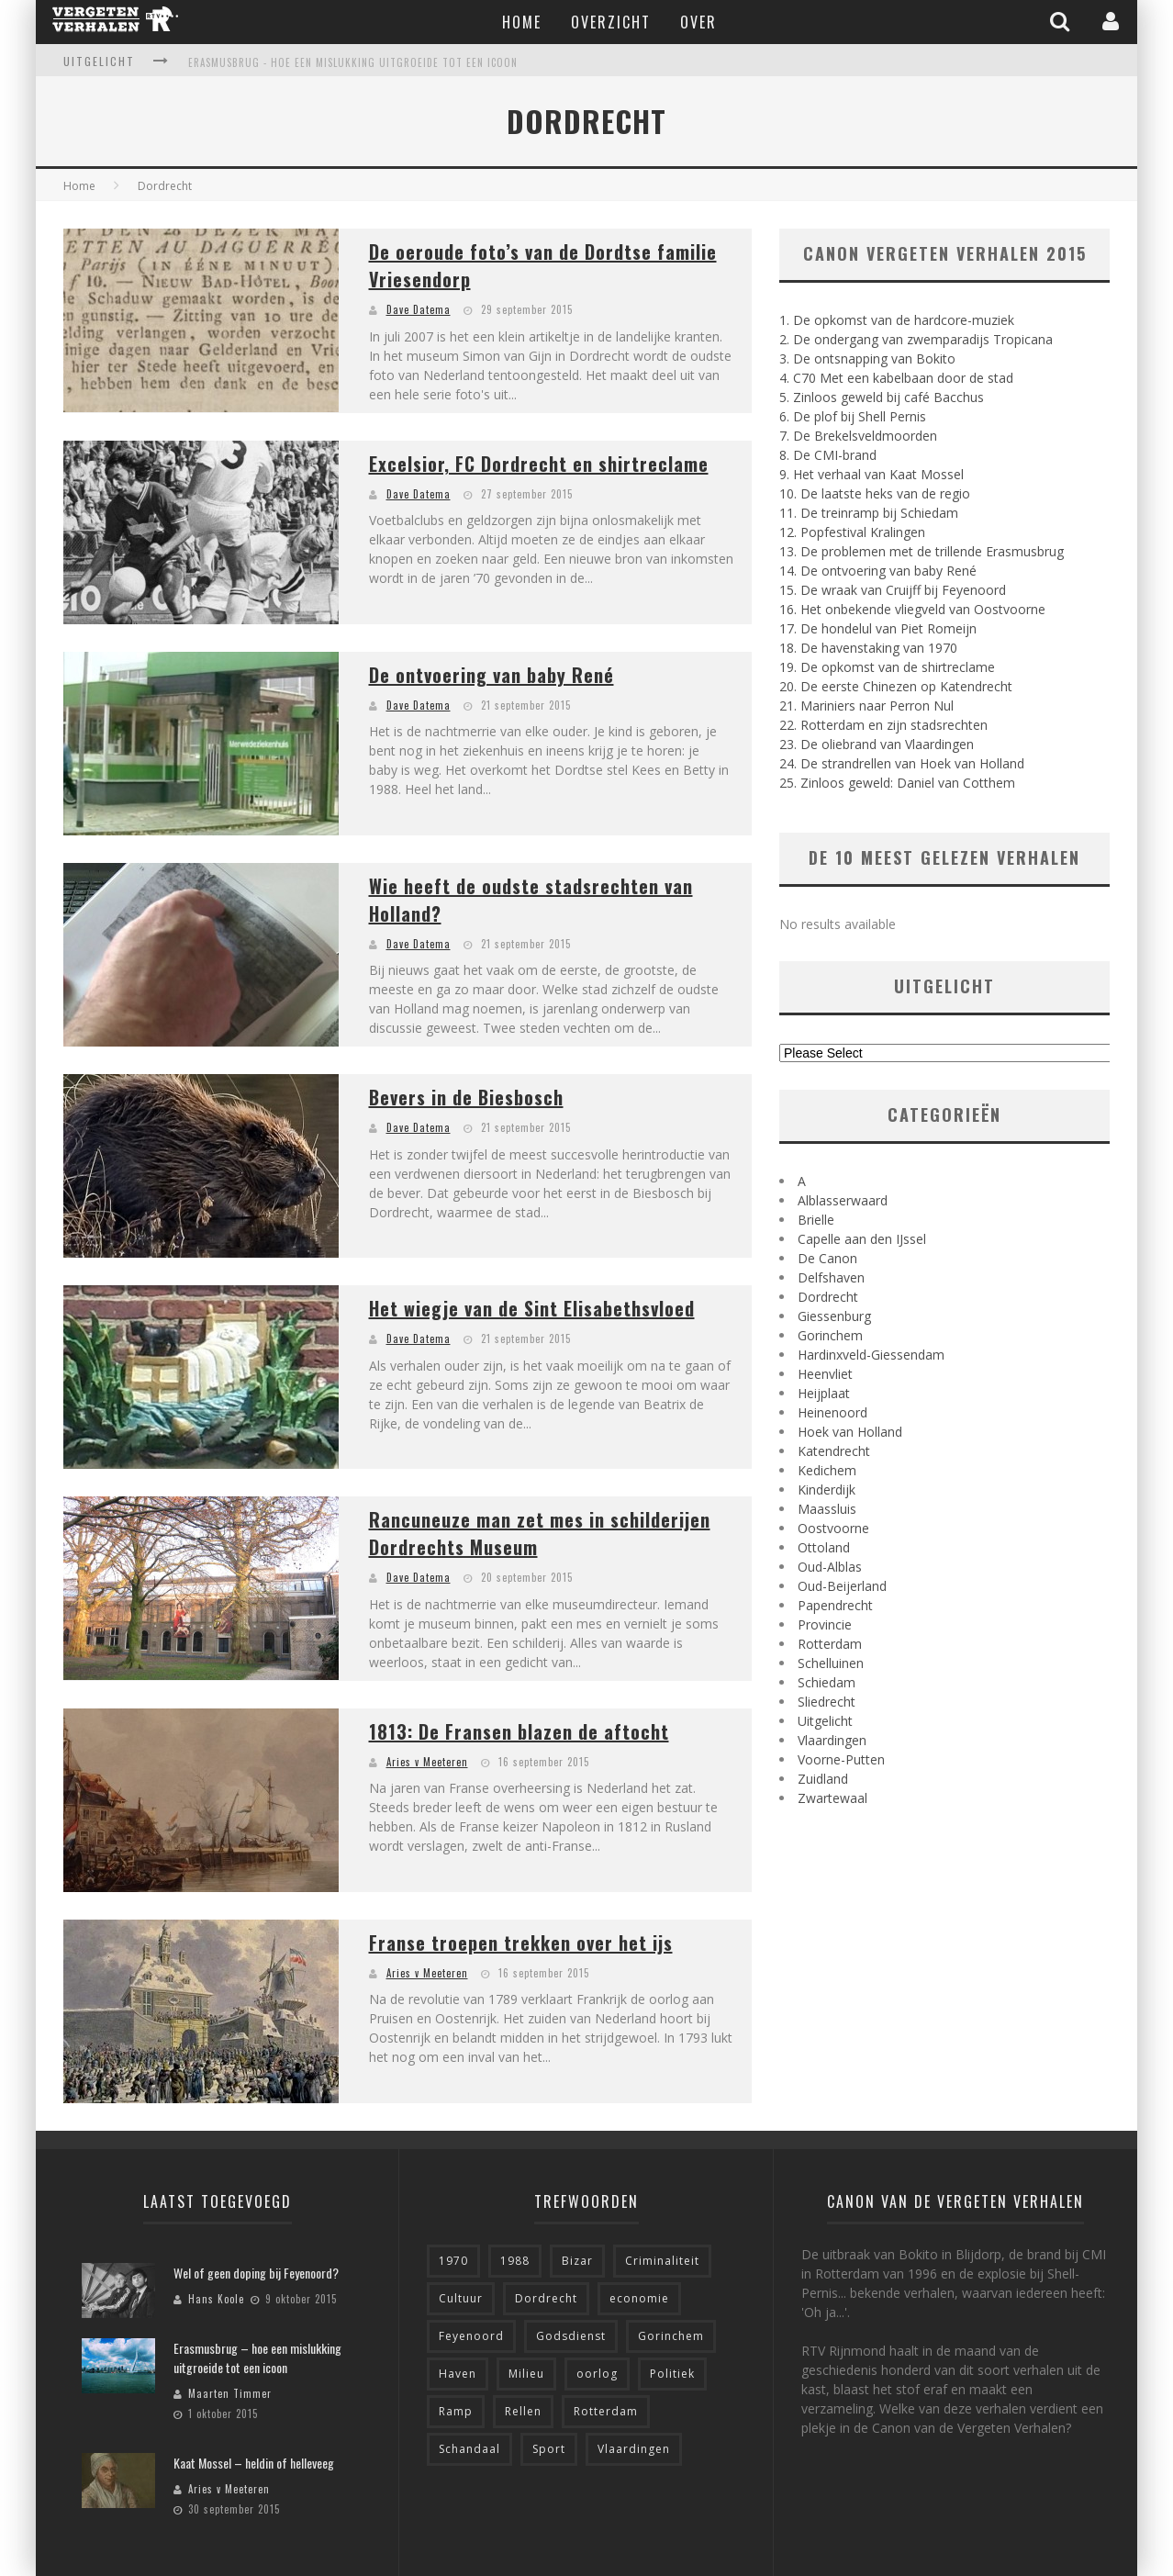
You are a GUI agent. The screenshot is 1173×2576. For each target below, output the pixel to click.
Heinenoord (832, 1412)
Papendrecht (835, 1605)
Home (522, 22)
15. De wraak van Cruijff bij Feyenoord (892, 590)
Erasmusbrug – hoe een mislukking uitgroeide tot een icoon (257, 2357)
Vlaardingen (832, 1740)
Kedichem (827, 1470)
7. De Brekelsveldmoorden (858, 435)
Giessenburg (834, 1316)
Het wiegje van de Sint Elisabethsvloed (532, 1308)
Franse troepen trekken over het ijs (521, 1942)
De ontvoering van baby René (491, 675)
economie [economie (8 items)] (639, 2298)
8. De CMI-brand (828, 455)
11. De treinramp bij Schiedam (868, 512)
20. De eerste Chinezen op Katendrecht (895, 686)
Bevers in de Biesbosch (466, 1097)
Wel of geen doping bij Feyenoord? (256, 2272)
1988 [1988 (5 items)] (515, 2260)
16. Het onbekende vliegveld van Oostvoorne (912, 609)
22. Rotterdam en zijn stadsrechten (883, 725)
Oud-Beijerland (842, 1586)
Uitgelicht (825, 1721)
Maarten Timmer (230, 2393)
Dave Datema (418, 309)
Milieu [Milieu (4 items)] (526, 2373)
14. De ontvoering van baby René (878, 570)
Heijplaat (824, 1393)
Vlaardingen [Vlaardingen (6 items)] (634, 2449)
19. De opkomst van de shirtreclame (887, 667)
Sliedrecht (826, 1701)
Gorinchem (830, 1335)
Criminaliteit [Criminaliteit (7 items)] (662, 2260)
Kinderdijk (826, 1489)
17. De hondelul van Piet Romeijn (878, 628)
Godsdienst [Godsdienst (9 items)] (571, 2336)
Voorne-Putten (841, 1759)
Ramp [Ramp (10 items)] (456, 2411)
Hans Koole (216, 2298)
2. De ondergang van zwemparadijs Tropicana (916, 339)
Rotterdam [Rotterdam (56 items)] (606, 2411)
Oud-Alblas (830, 1566)
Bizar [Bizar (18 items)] (577, 2260)
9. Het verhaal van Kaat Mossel (871, 474)
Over (698, 22)
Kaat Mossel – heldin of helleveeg (253, 2462)
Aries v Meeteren (427, 1761)
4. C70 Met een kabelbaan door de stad (896, 377)
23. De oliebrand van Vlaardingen (876, 744)
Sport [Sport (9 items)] (548, 2449)
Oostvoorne (833, 1528)
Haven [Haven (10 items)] (457, 2373)
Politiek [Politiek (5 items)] (672, 2373)
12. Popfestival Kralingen (852, 532)
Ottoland (824, 1547)
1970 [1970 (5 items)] (453, 2260)
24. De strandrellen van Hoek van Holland (901, 763)
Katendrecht (834, 1451)
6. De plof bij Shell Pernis (852, 416)
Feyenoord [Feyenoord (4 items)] (471, 2336)
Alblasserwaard (843, 1200)
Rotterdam (830, 1643)
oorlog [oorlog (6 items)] (597, 2373)
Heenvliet (825, 1374)
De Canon (827, 1258)
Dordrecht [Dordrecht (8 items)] (546, 2298)
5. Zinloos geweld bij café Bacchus (881, 397)
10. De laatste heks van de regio (874, 493)
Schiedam (826, 1682)
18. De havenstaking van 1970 (868, 647)
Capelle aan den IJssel (862, 1239)
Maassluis (827, 1509)
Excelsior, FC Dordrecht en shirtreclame (539, 463)
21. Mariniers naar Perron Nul (866, 705)
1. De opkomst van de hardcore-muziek (896, 320)
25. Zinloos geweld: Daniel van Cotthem (897, 782)
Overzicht (611, 22)
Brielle (816, 1219)
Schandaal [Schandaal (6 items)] (469, 2449)
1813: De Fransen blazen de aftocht (519, 1731)
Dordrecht (828, 1296)
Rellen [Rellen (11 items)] (523, 2411)
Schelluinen (831, 1663)
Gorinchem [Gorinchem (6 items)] (671, 2336)
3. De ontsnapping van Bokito (867, 358)
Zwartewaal (832, 1798)
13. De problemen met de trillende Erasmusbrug (921, 551)
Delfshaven (831, 1277)
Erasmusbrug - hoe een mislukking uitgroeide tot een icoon (353, 62)
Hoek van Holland (850, 1431)
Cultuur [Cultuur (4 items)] (461, 2298)
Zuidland (823, 1778)
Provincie (825, 1624)
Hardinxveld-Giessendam (871, 1354)
